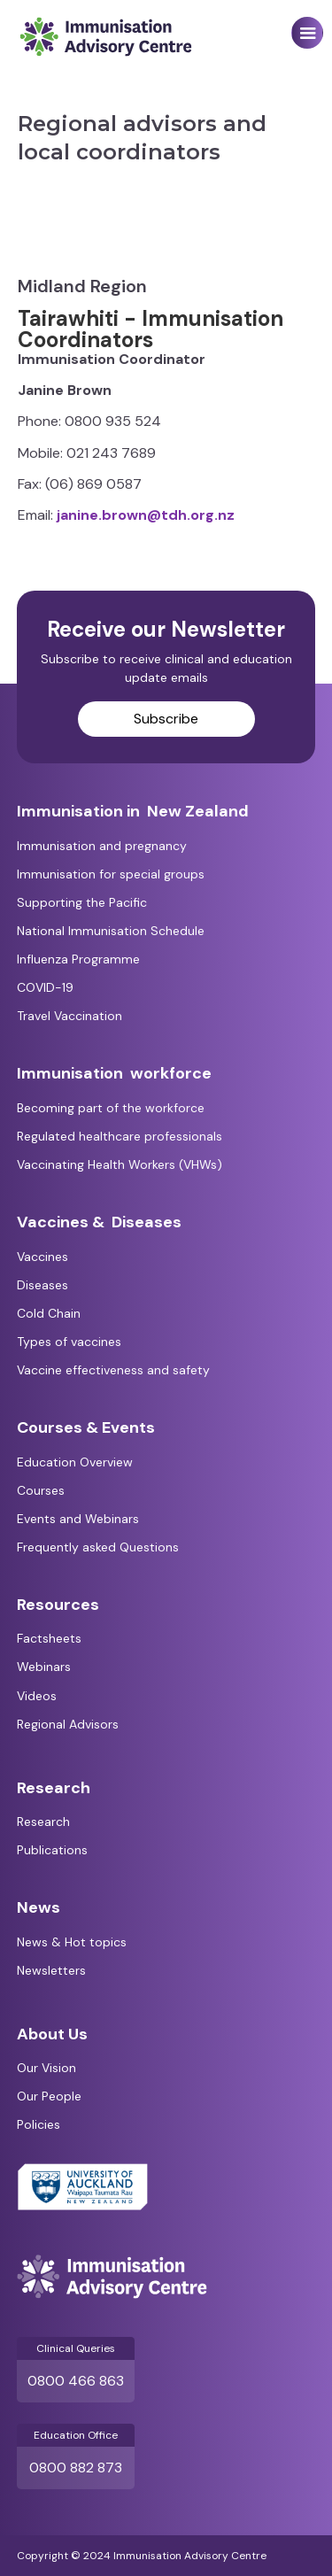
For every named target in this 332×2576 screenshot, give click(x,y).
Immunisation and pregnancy (102, 846)
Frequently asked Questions (98, 1547)
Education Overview (75, 1462)
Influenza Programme (78, 959)
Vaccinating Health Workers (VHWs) (119, 1164)
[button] (307, 33)
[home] (101, 37)
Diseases (42, 1285)
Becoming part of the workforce (111, 1108)
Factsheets (49, 1638)
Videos (37, 1696)
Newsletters (51, 1970)
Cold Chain (49, 1313)
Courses (41, 1490)
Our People (49, 2096)
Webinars (44, 1667)
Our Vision (46, 2068)
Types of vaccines (69, 1342)
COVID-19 (45, 987)
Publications (52, 1850)
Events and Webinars (78, 1519)
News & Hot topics (72, 1942)
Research (43, 1822)
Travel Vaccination (69, 1016)
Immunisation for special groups (111, 874)
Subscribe (166, 718)
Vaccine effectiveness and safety (113, 1370)
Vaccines (42, 1257)
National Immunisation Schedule (111, 931)
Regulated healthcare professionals (119, 1136)
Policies (38, 2124)
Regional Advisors (68, 1724)
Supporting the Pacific (82, 902)
